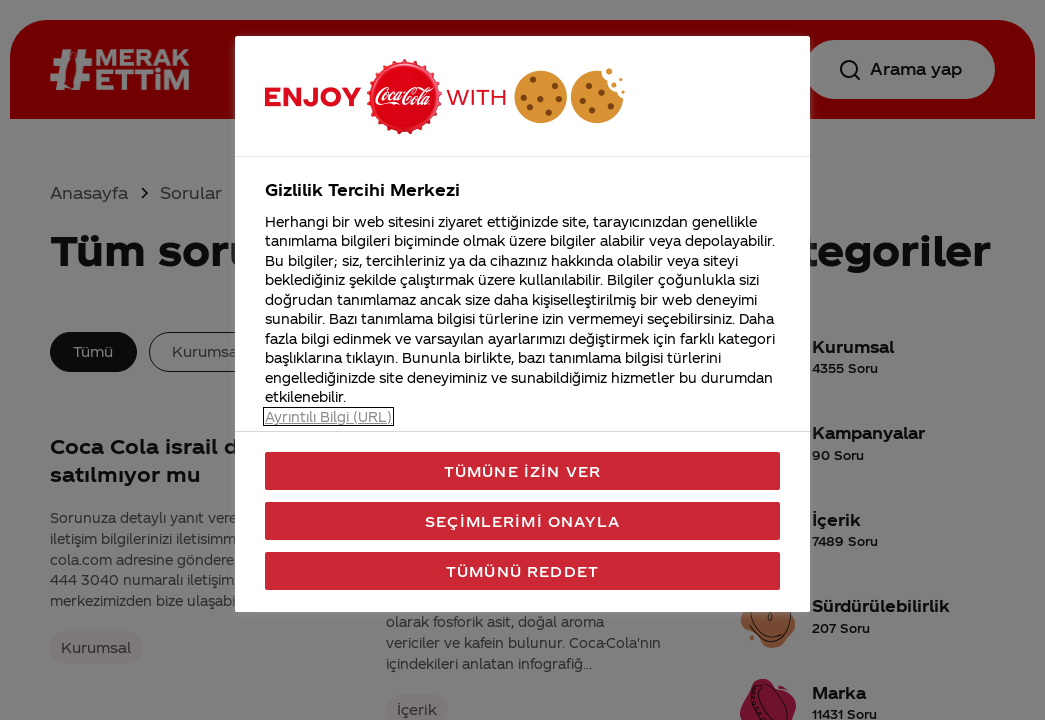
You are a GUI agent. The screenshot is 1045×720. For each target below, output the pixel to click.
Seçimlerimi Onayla (522, 521)
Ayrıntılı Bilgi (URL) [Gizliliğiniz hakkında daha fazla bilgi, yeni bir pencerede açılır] (328, 416)
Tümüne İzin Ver (522, 471)
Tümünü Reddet (522, 571)
